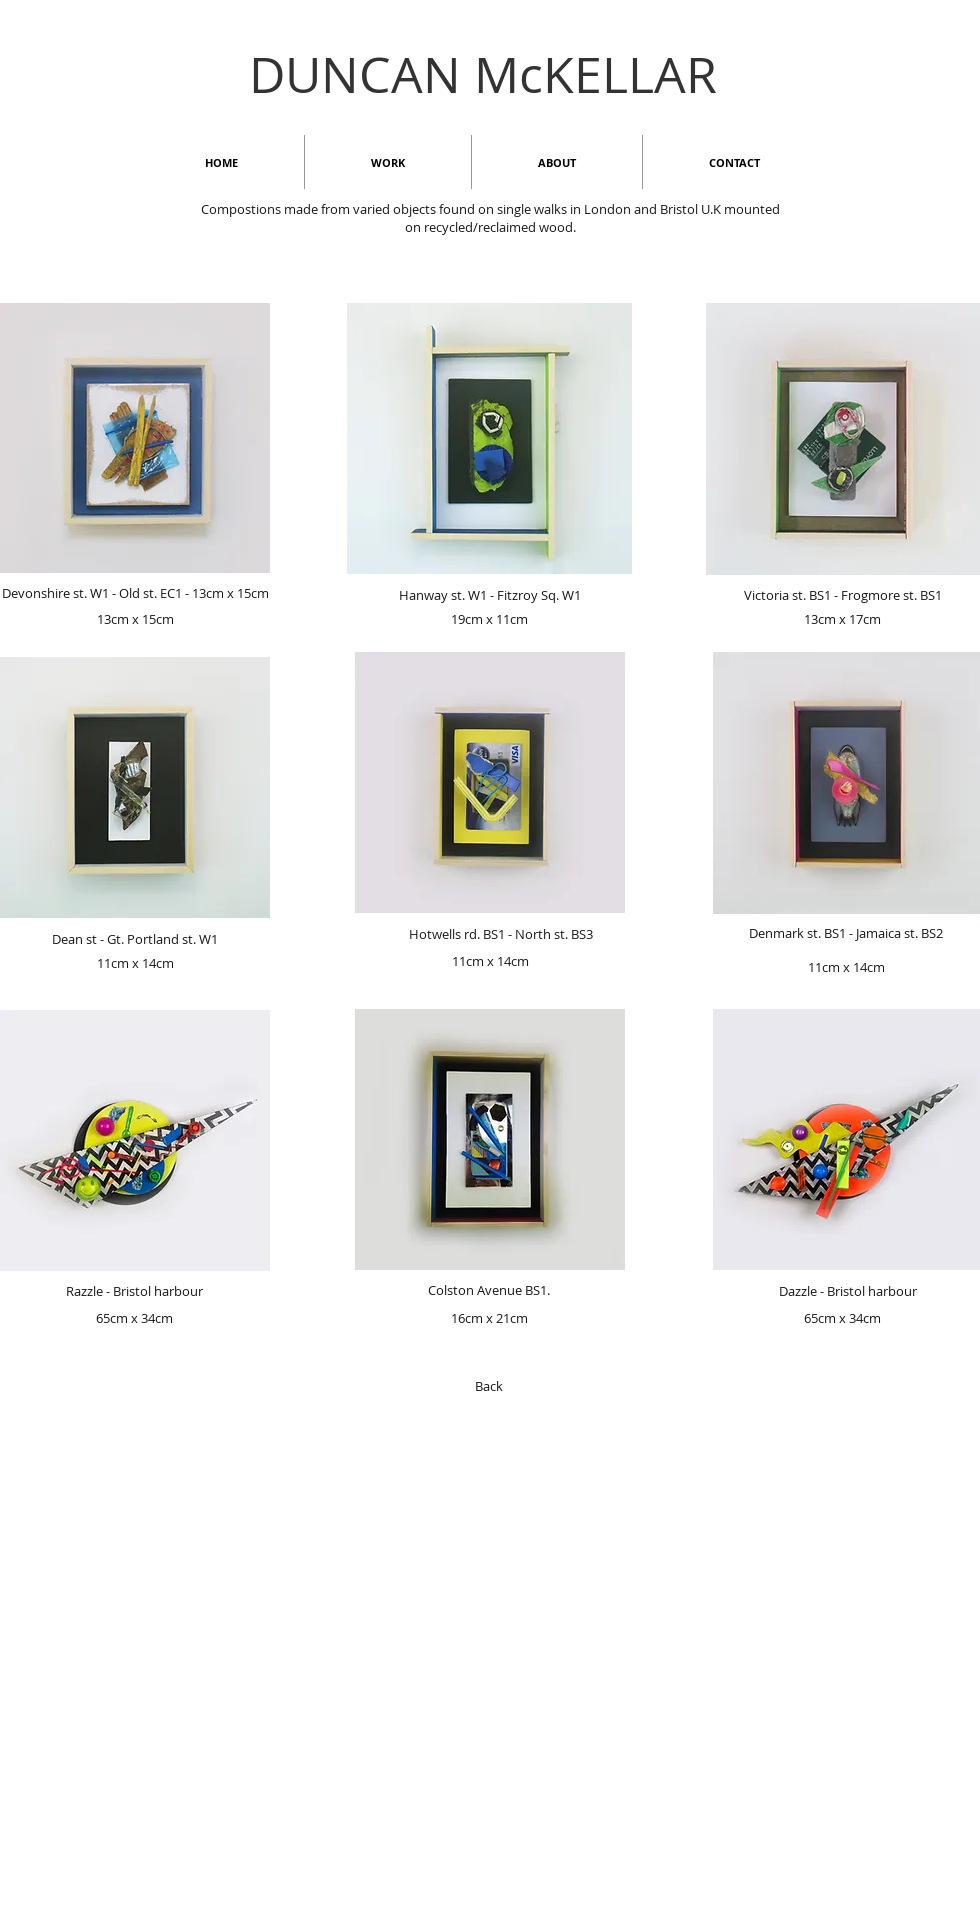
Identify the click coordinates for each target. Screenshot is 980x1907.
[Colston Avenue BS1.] (489, 1290)
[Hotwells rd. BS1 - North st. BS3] (500, 934)
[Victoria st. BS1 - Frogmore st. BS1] (842, 595)
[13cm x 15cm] (135, 619)
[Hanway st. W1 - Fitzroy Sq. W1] (489, 595)
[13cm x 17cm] (842, 619)
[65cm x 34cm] (134, 1318)
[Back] (489, 1386)
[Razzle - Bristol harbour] (134, 1291)
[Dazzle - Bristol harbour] (848, 1291)
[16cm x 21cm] (489, 1318)
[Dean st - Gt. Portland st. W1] (134, 939)
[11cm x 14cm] (135, 963)
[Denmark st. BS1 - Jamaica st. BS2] (846, 933)
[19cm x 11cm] (489, 619)
